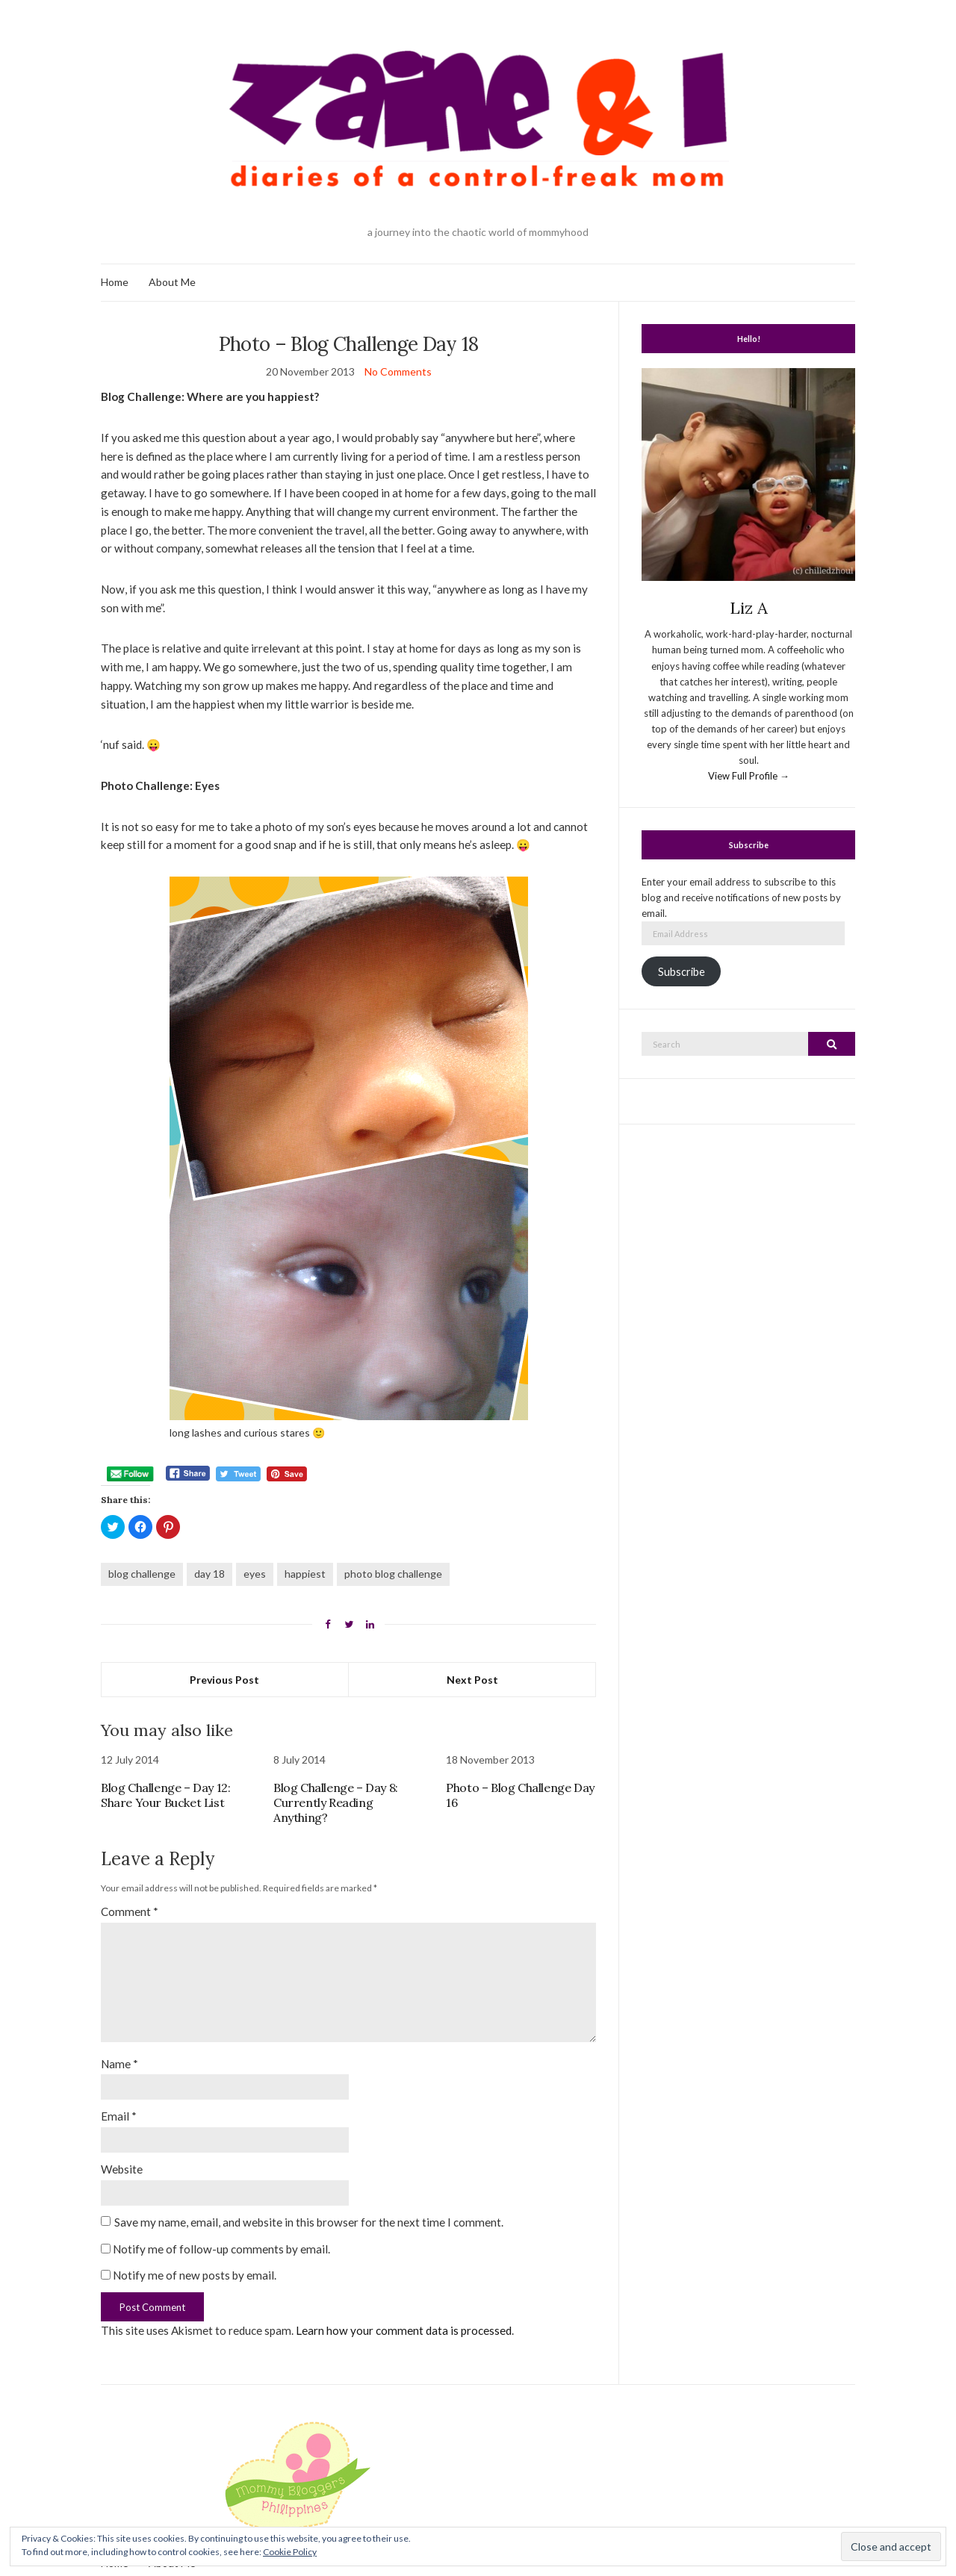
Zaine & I (478, 2513)
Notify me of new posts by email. (194, 2275)
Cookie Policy (290, 2551)
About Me (172, 282)
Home (114, 282)
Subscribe (681, 971)
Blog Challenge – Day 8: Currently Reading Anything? (335, 1802)
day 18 (209, 1573)
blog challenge (142, 1573)
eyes (254, 1573)
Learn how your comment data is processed (404, 2330)
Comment (129, 1911)
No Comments (398, 371)
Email (119, 2116)
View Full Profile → (748, 776)
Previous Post (224, 1679)
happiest (305, 1573)
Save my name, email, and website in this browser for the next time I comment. (308, 2222)
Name (119, 2064)
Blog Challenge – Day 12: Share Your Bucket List (165, 1795)
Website (122, 2169)
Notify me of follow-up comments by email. (221, 2249)
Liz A (749, 607)
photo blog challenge (393, 1573)
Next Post (472, 1679)
